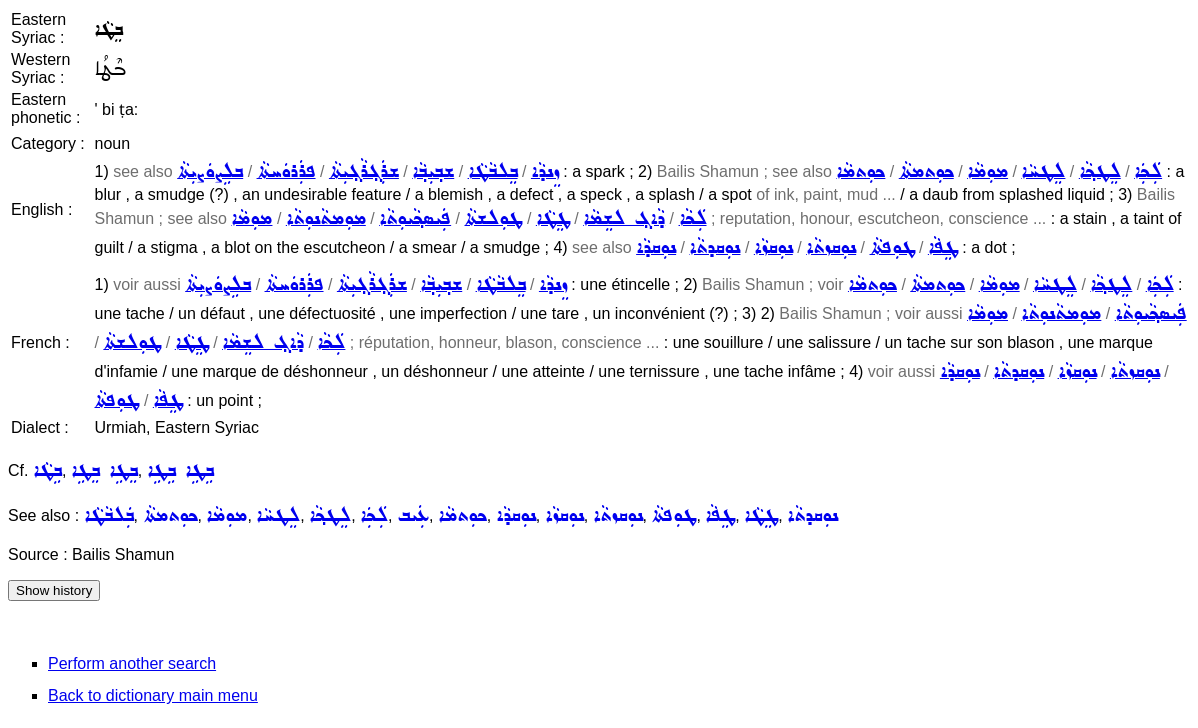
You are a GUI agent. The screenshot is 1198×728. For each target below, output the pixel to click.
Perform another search (132, 663)
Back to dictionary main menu (153, 695)
